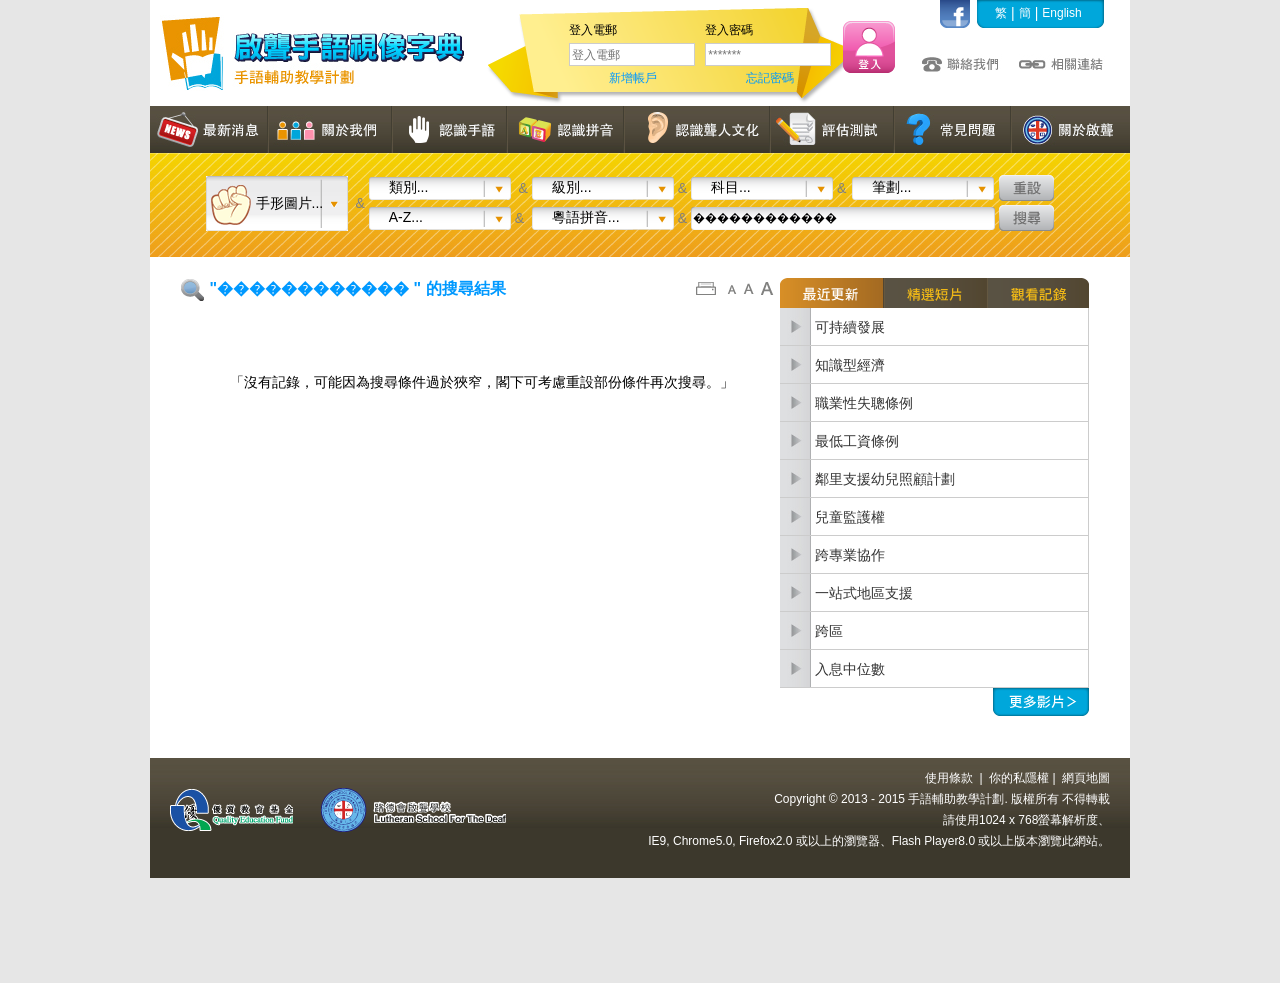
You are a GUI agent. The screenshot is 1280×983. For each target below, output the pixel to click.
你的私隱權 (1019, 778)
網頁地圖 (1086, 778)
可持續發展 (850, 327)
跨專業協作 (850, 555)
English (1061, 13)
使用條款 (949, 778)
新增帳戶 (633, 78)
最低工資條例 (857, 441)
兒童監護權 (850, 517)
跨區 (829, 631)
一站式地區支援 (864, 593)
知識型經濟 (850, 365)
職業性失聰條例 (864, 403)
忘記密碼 (770, 78)
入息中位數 (850, 669)
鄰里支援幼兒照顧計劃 (885, 479)
